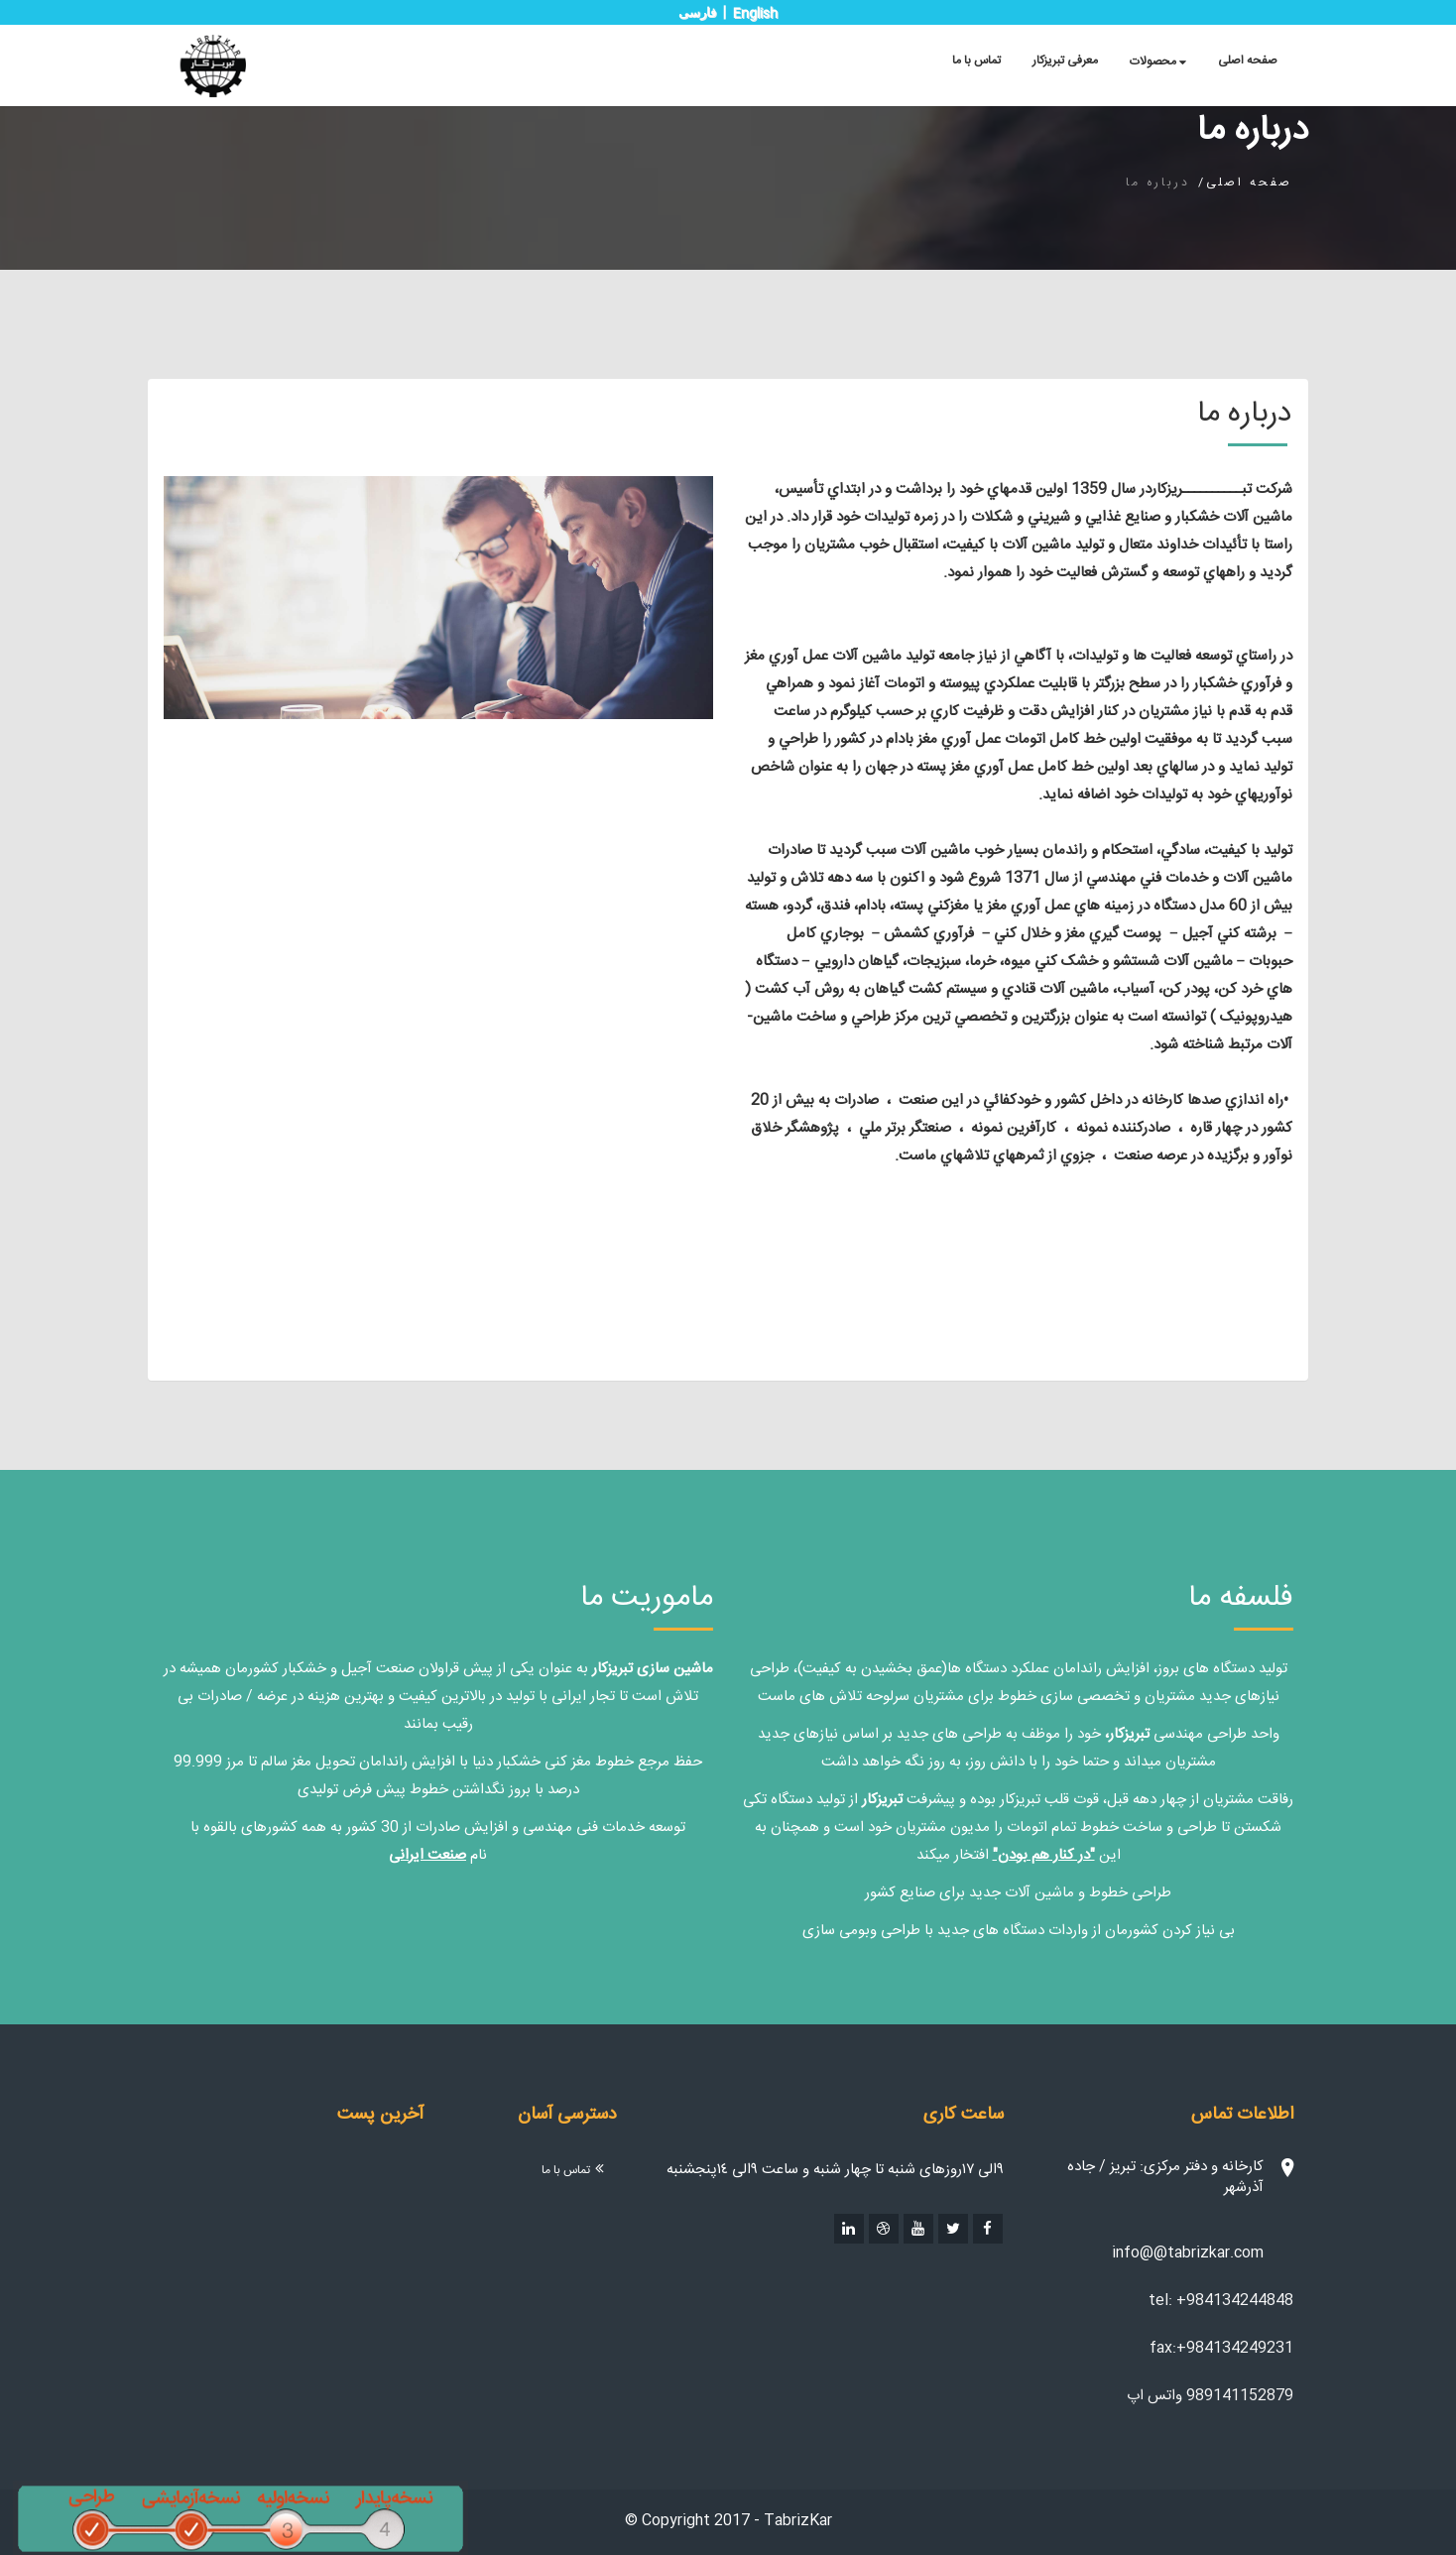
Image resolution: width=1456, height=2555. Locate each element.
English (755, 14)
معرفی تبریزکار (1065, 60)
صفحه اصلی (1247, 60)
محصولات (1158, 61)
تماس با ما (976, 60)
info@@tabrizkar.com (1188, 2253)
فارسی (697, 12)
